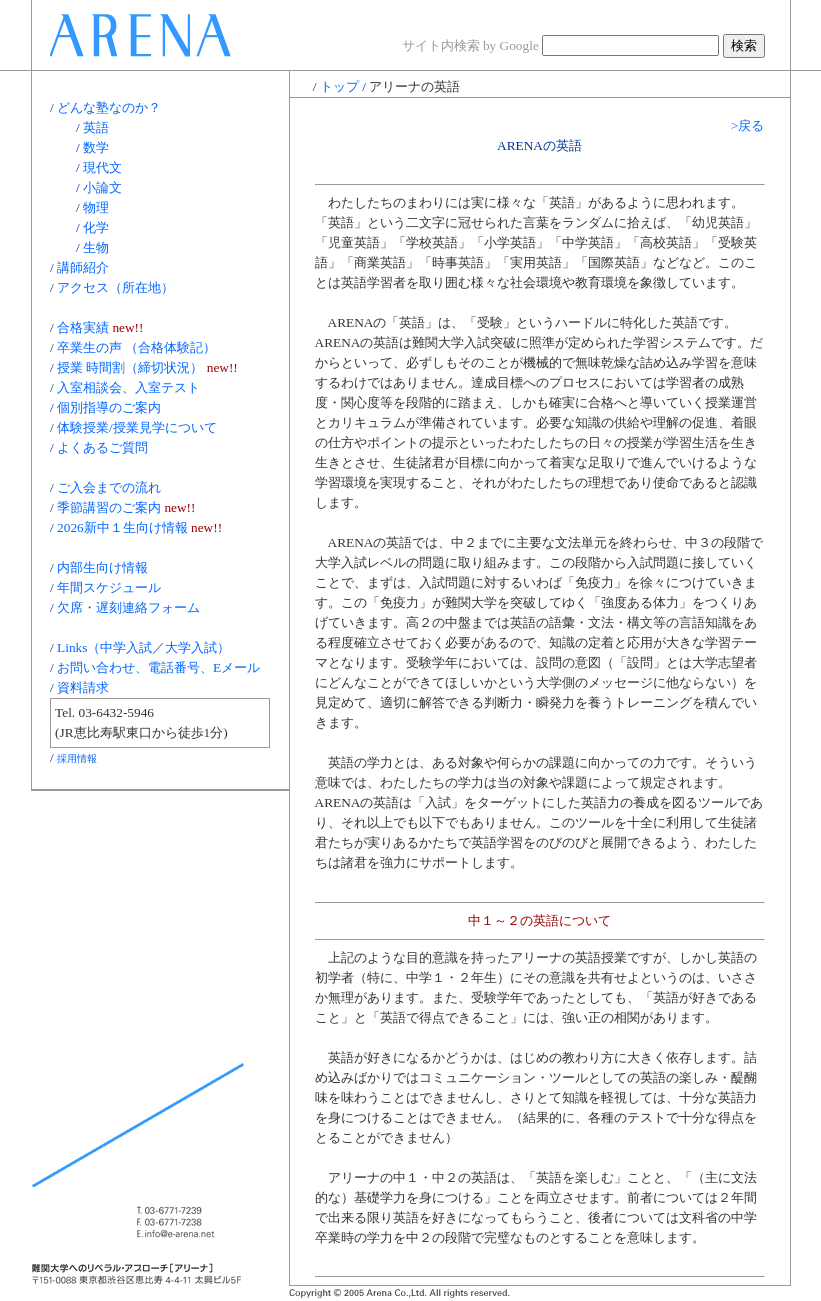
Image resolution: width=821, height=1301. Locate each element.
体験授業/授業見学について (137, 427)
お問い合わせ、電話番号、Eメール (158, 667)
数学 (96, 147)
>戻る (748, 125)
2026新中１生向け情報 (122, 527)
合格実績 (83, 327)
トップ (339, 86)
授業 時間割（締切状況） (130, 367)
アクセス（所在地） (115, 287)
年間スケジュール (109, 587)
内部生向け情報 (102, 567)
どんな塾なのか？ (109, 107)
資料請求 (83, 687)
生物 (96, 247)
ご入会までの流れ (109, 487)
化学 (96, 227)
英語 (96, 127)
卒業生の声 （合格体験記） (136, 347)
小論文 (102, 187)
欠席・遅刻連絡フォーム (128, 607)
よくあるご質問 (102, 447)
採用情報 (77, 758)
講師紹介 (83, 267)
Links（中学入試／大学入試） (143, 647)
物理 (96, 207)
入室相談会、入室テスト (128, 387)
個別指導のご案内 (109, 407)
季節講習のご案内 (109, 507)
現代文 (102, 167)
